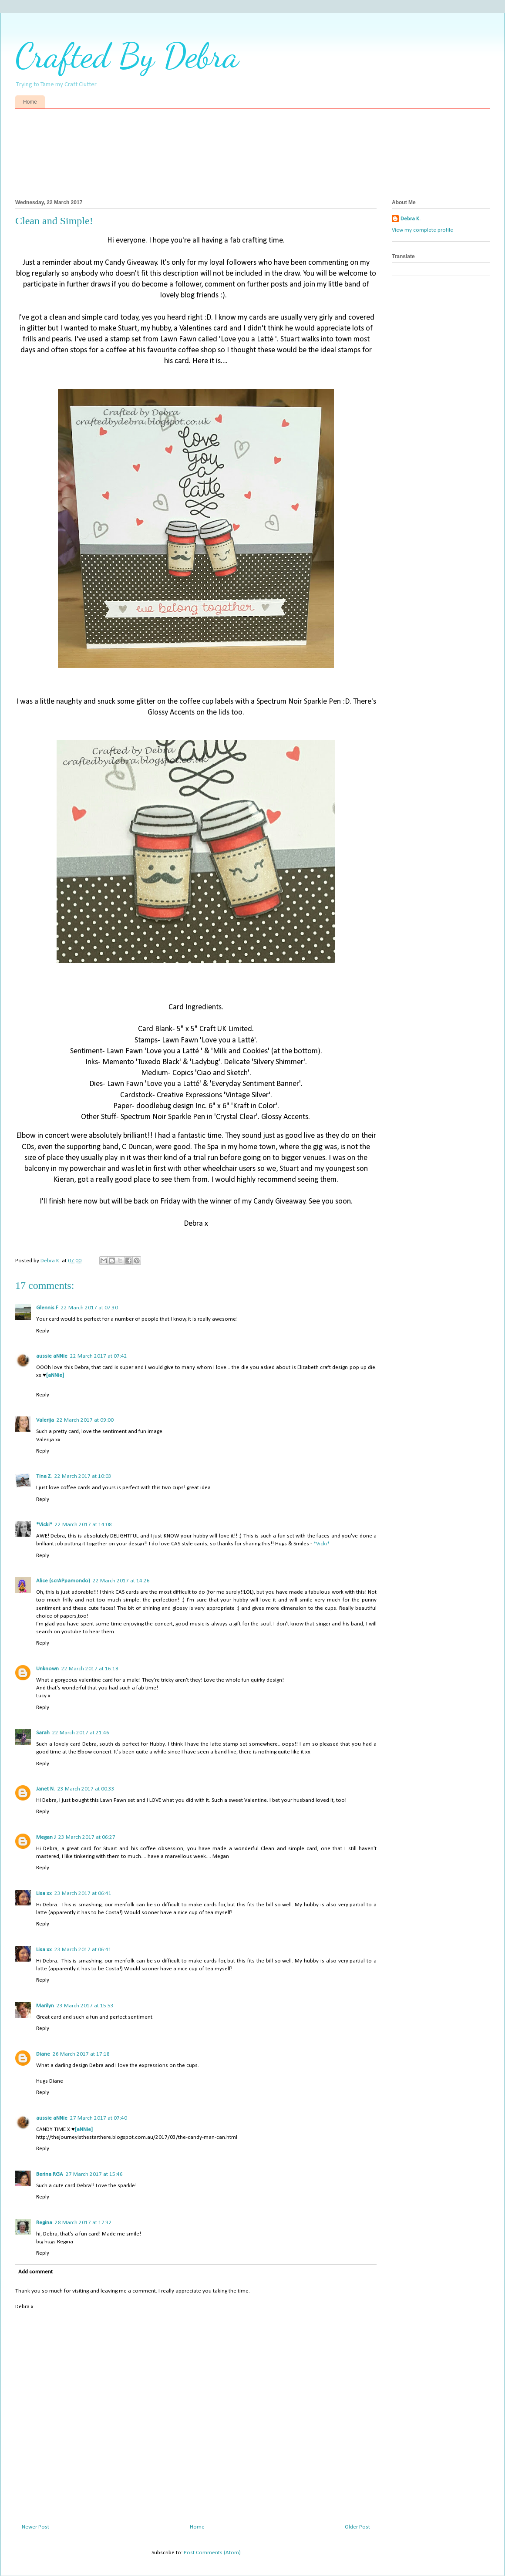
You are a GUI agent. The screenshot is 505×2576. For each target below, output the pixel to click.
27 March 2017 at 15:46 (94, 2174)
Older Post (357, 2527)
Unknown (47, 1669)
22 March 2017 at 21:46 (80, 1733)
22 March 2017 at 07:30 (89, 1308)
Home (30, 102)
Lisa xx (44, 1893)
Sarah (43, 1733)
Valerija (45, 1420)
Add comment (35, 2272)
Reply (42, 1331)
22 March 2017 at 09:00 (85, 1420)
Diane (43, 2054)
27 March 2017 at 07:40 (98, 2118)
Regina (44, 2222)
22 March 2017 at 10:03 (82, 1476)
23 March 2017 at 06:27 (86, 1837)
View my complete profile (422, 230)
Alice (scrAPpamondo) (63, 1581)
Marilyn (45, 2006)
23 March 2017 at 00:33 (85, 1789)
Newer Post (35, 2527)
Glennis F (47, 1308)
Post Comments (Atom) (212, 2553)
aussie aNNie (51, 1356)
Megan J (46, 1837)
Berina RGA (49, 2174)
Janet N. (45, 1789)
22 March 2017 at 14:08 (83, 1524)
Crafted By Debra (127, 55)
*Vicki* (44, 1524)
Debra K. (411, 219)
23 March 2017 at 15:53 (85, 2006)
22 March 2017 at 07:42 (98, 1356)
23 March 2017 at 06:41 (82, 1893)
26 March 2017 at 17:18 (81, 2054)
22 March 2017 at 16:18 (89, 1669)
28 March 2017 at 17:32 (83, 2222)
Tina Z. (44, 1476)
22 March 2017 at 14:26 (121, 1581)
